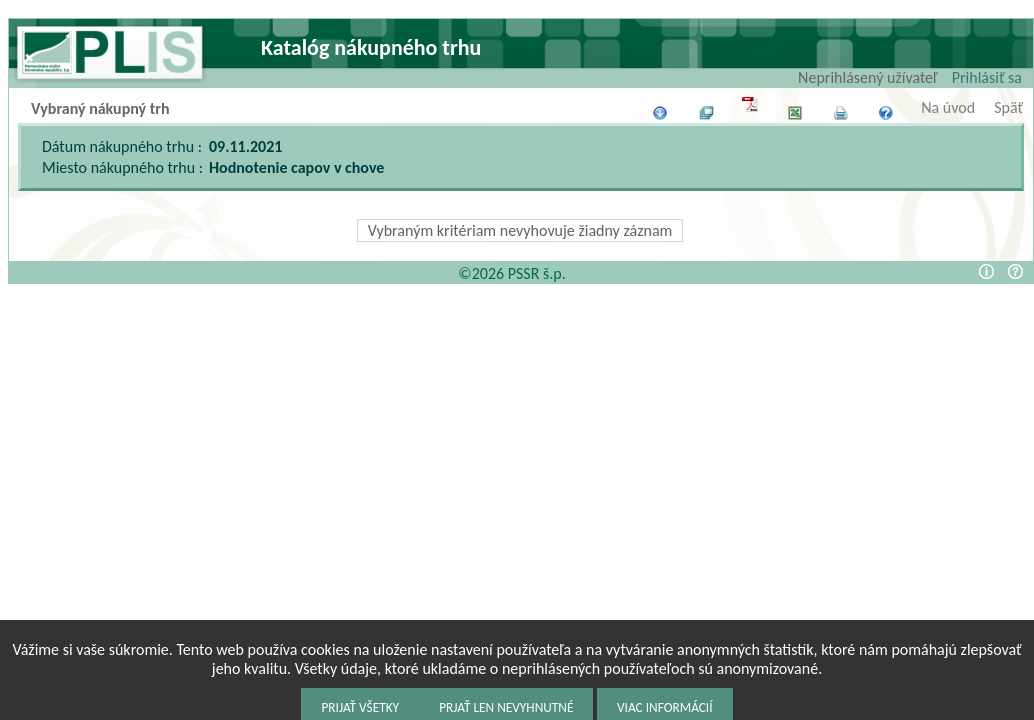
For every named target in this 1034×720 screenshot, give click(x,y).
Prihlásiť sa (987, 77)
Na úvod (948, 107)
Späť (1008, 107)
